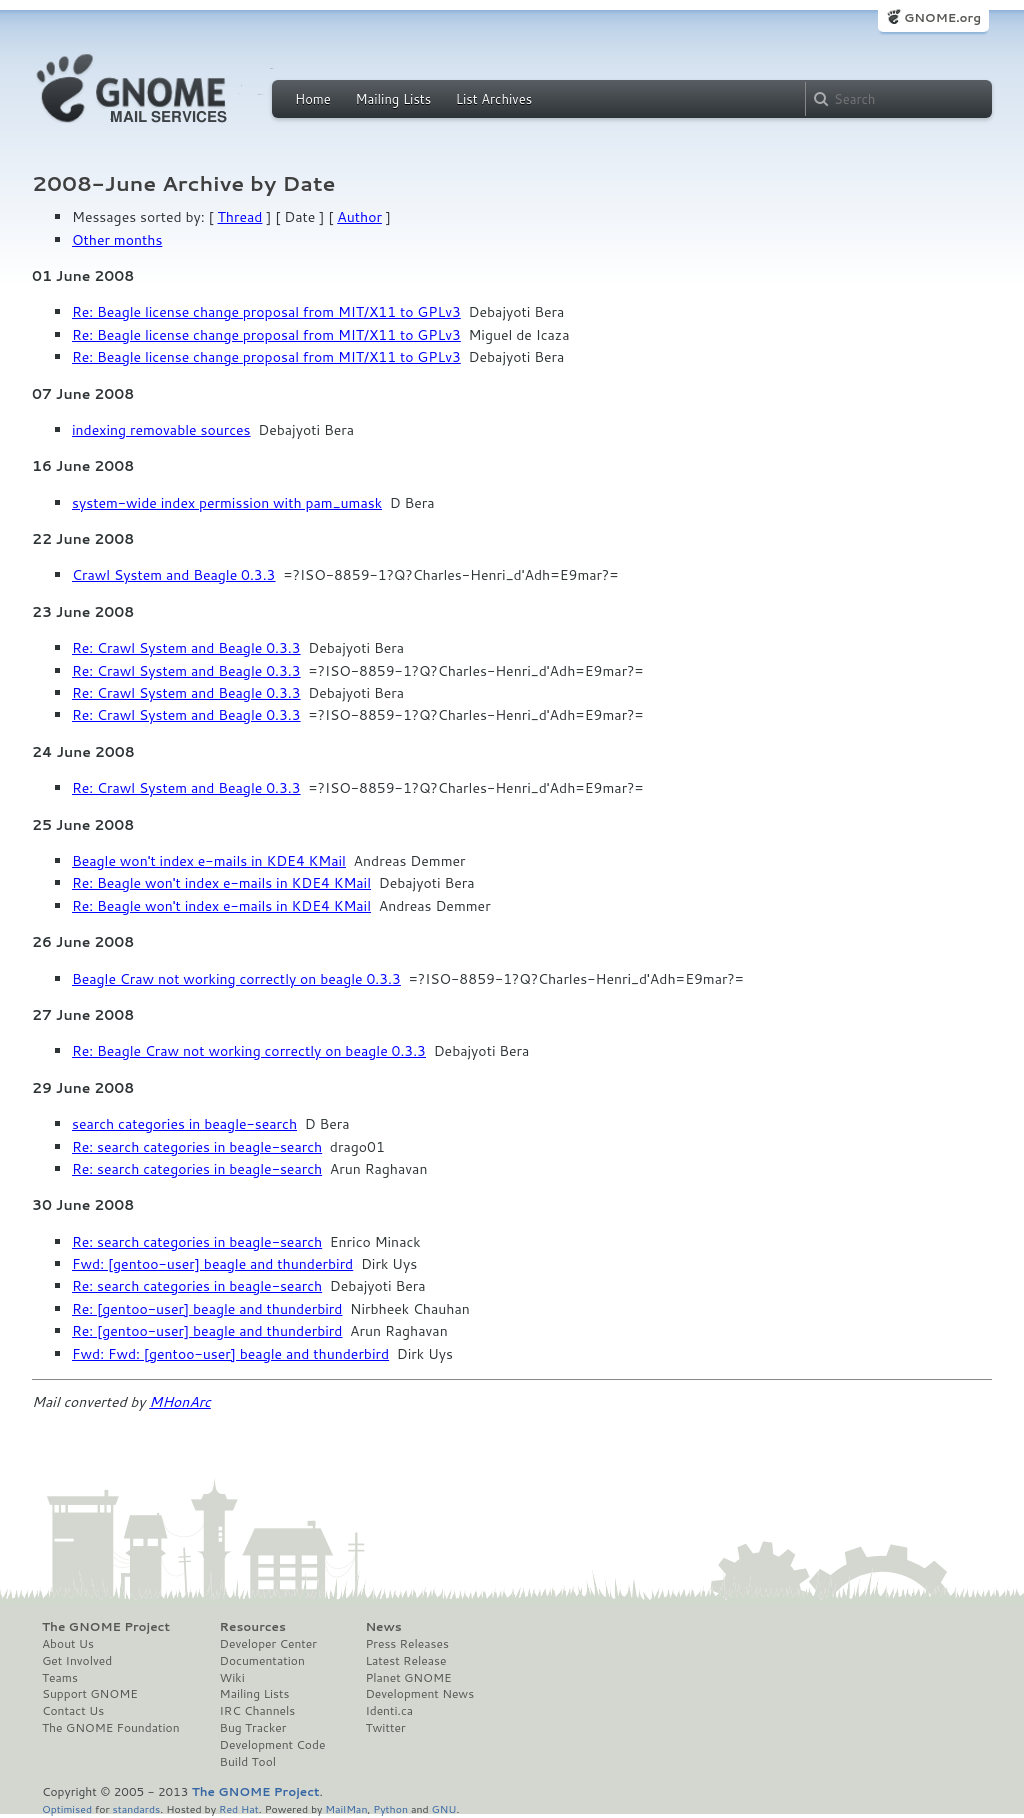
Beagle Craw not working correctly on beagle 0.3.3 (236, 979)
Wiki (232, 1678)
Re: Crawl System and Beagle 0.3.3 (186, 648)
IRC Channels (258, 1711)
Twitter (385, 1728)
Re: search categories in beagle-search (197, 1147)
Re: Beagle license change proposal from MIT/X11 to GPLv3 (266, 312)
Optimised (67, 1808)
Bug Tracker (253, 1728)
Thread (240, 217)
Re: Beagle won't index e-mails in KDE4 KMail (221, 883)
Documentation (262, 1661)
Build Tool (248, 1762)
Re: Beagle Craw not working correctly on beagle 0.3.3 (249, 1051)
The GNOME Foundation (111, 1728)
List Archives (494, 99)
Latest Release (405, 1661)
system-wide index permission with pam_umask (227, 503)
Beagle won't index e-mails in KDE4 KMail (209, 861)
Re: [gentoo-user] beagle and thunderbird (207, 1309)
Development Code (273, 1745)
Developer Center (268, 1644)
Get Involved (77, 1661)
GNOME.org (942, 17)
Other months (117, 240)
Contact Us (73, 1711)
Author (359, 217)
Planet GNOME (408, 1678)
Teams (60, 1678)
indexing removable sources (161, 430)
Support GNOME (90, 1694)
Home (313, 99)
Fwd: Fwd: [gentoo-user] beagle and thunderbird (230, 1354)
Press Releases (406, 1644)
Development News (419, 1694)
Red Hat (239, 1808)
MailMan (346, 1808)
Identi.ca (389, 1711)
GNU (444, 1808)
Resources (253, 1627)
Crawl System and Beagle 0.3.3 (174, 575)
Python (390, 1808)
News (383, 1627)
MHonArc (180, 1402)
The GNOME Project (106, 1627)
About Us (68, 1644)
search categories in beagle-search (184, 1124)
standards (136, 1808)
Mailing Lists (393, 99)
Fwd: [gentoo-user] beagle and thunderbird (212, 1264)
